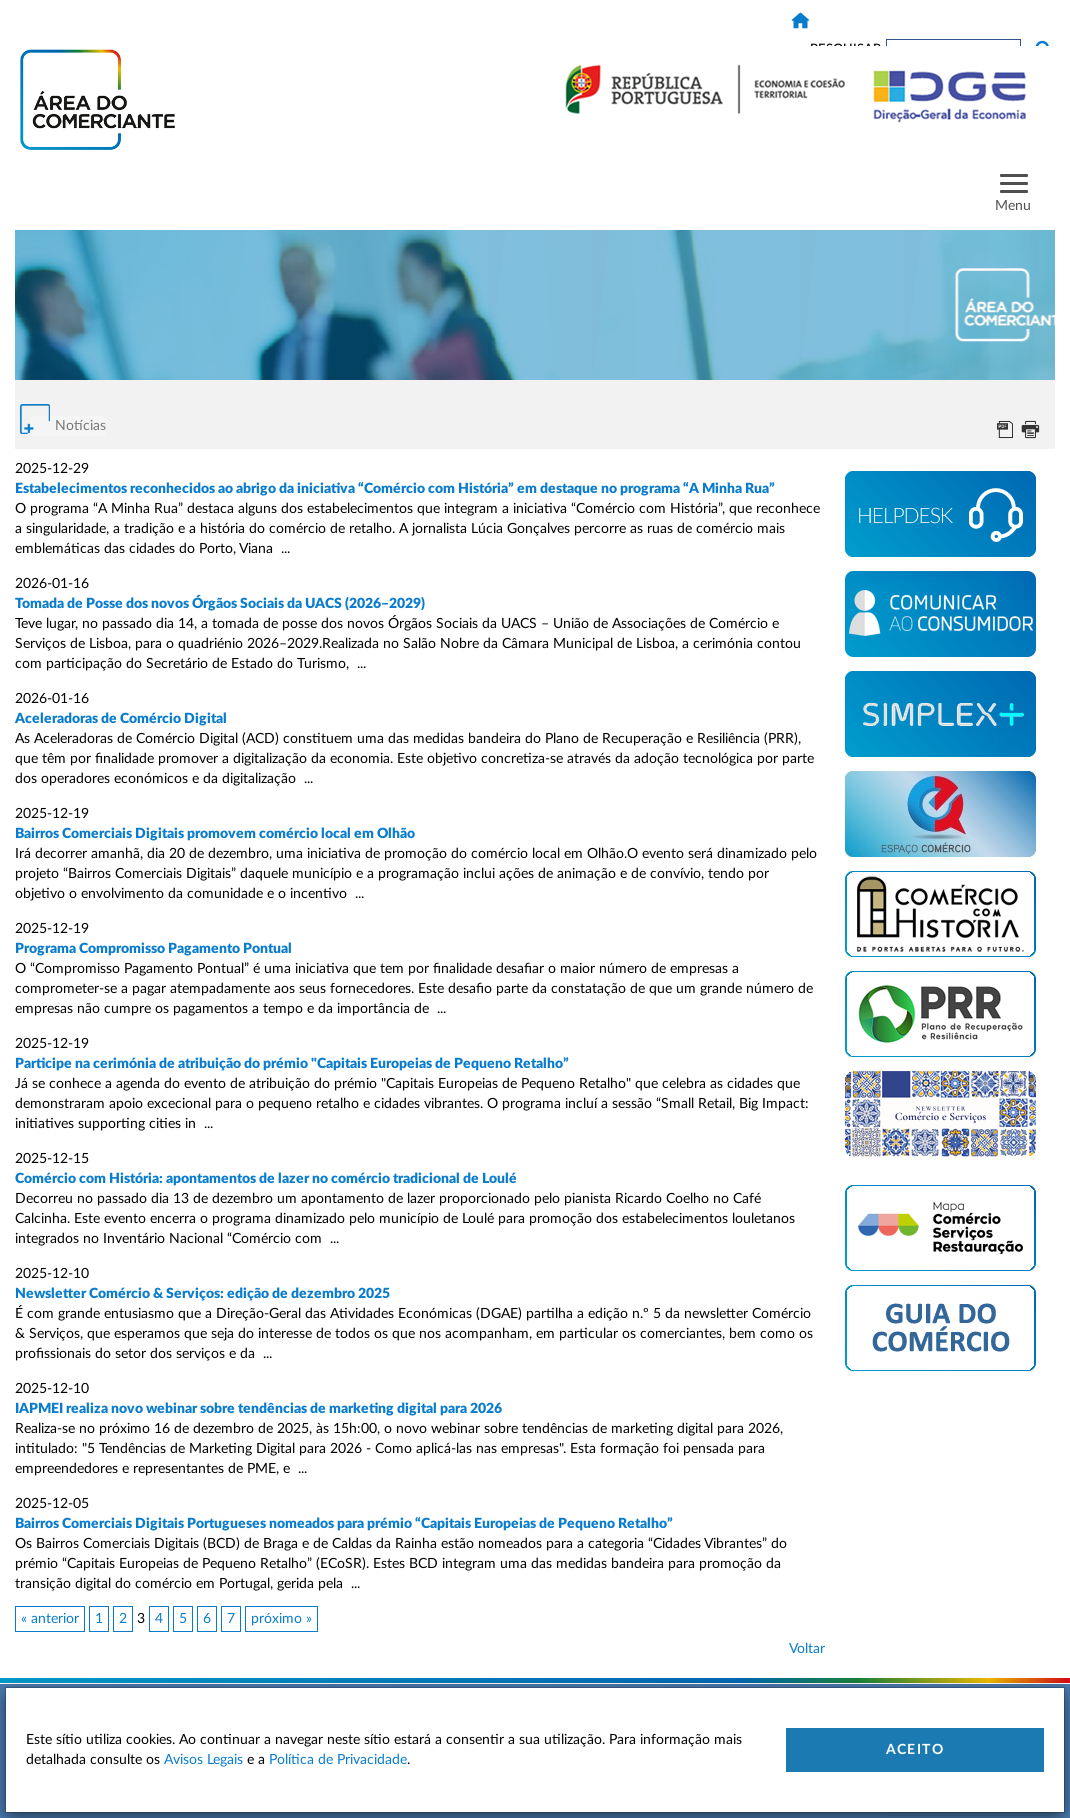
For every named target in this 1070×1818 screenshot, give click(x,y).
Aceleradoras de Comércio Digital (121, 719)
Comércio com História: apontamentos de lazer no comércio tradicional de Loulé (267, 1179)
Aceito (915, 1750)
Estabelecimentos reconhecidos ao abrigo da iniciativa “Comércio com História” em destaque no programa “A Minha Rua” (395, 489)
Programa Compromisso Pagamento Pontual (153, 949)
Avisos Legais (203, 1760)
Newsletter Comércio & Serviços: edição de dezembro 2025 (202, 1294)
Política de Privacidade (338, 1760)
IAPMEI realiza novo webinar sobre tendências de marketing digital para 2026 (258, 1409)
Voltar (807, 1649)
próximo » (281, 1619)
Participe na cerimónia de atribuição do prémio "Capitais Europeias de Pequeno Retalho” (292, 1064)
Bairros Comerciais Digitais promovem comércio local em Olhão (215, 834)
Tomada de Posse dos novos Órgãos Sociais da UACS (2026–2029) (220, 604)
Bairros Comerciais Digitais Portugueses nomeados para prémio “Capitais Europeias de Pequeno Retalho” (345, 1524)
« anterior (50, 1619)
